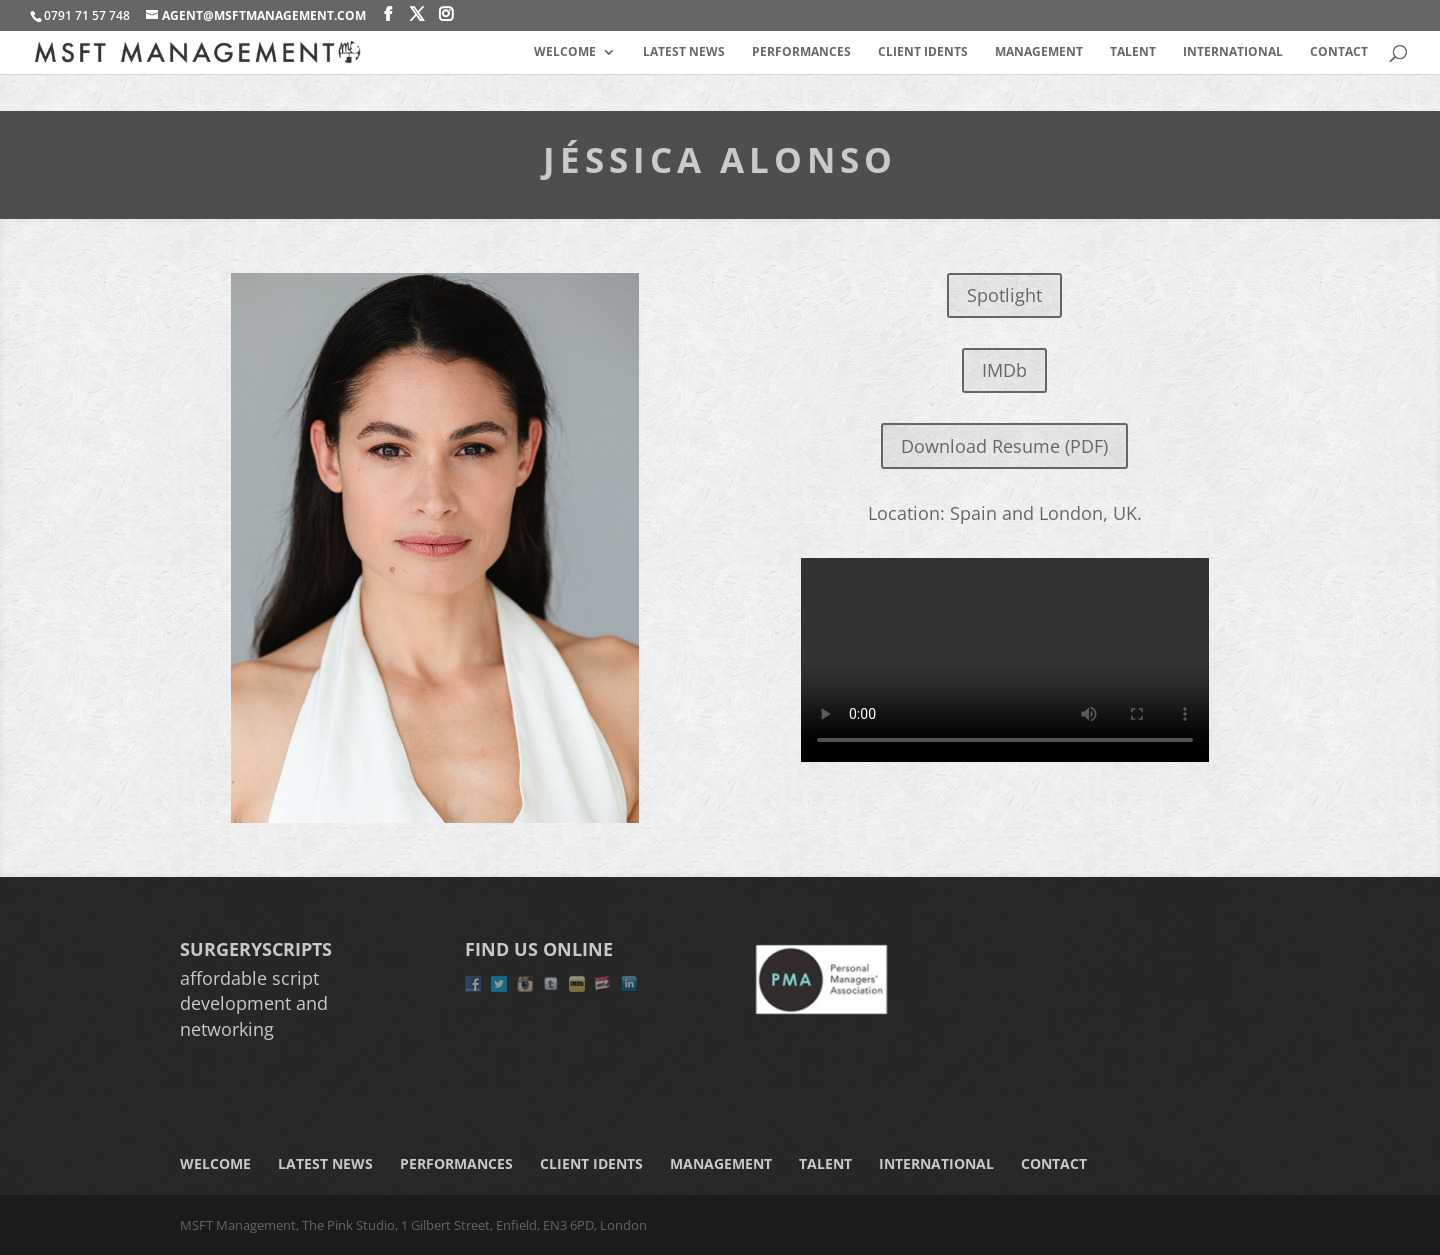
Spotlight (1004, 295)
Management (1039, 52)
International (1233, 52)
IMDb (1004, 370)
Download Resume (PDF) (1004, 446)
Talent (1133, 52)
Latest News (684, 52)
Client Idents (923, 52)
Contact (1339, 52)
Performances (801, 52)
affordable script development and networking (254, 1003)
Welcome (565, 52)
